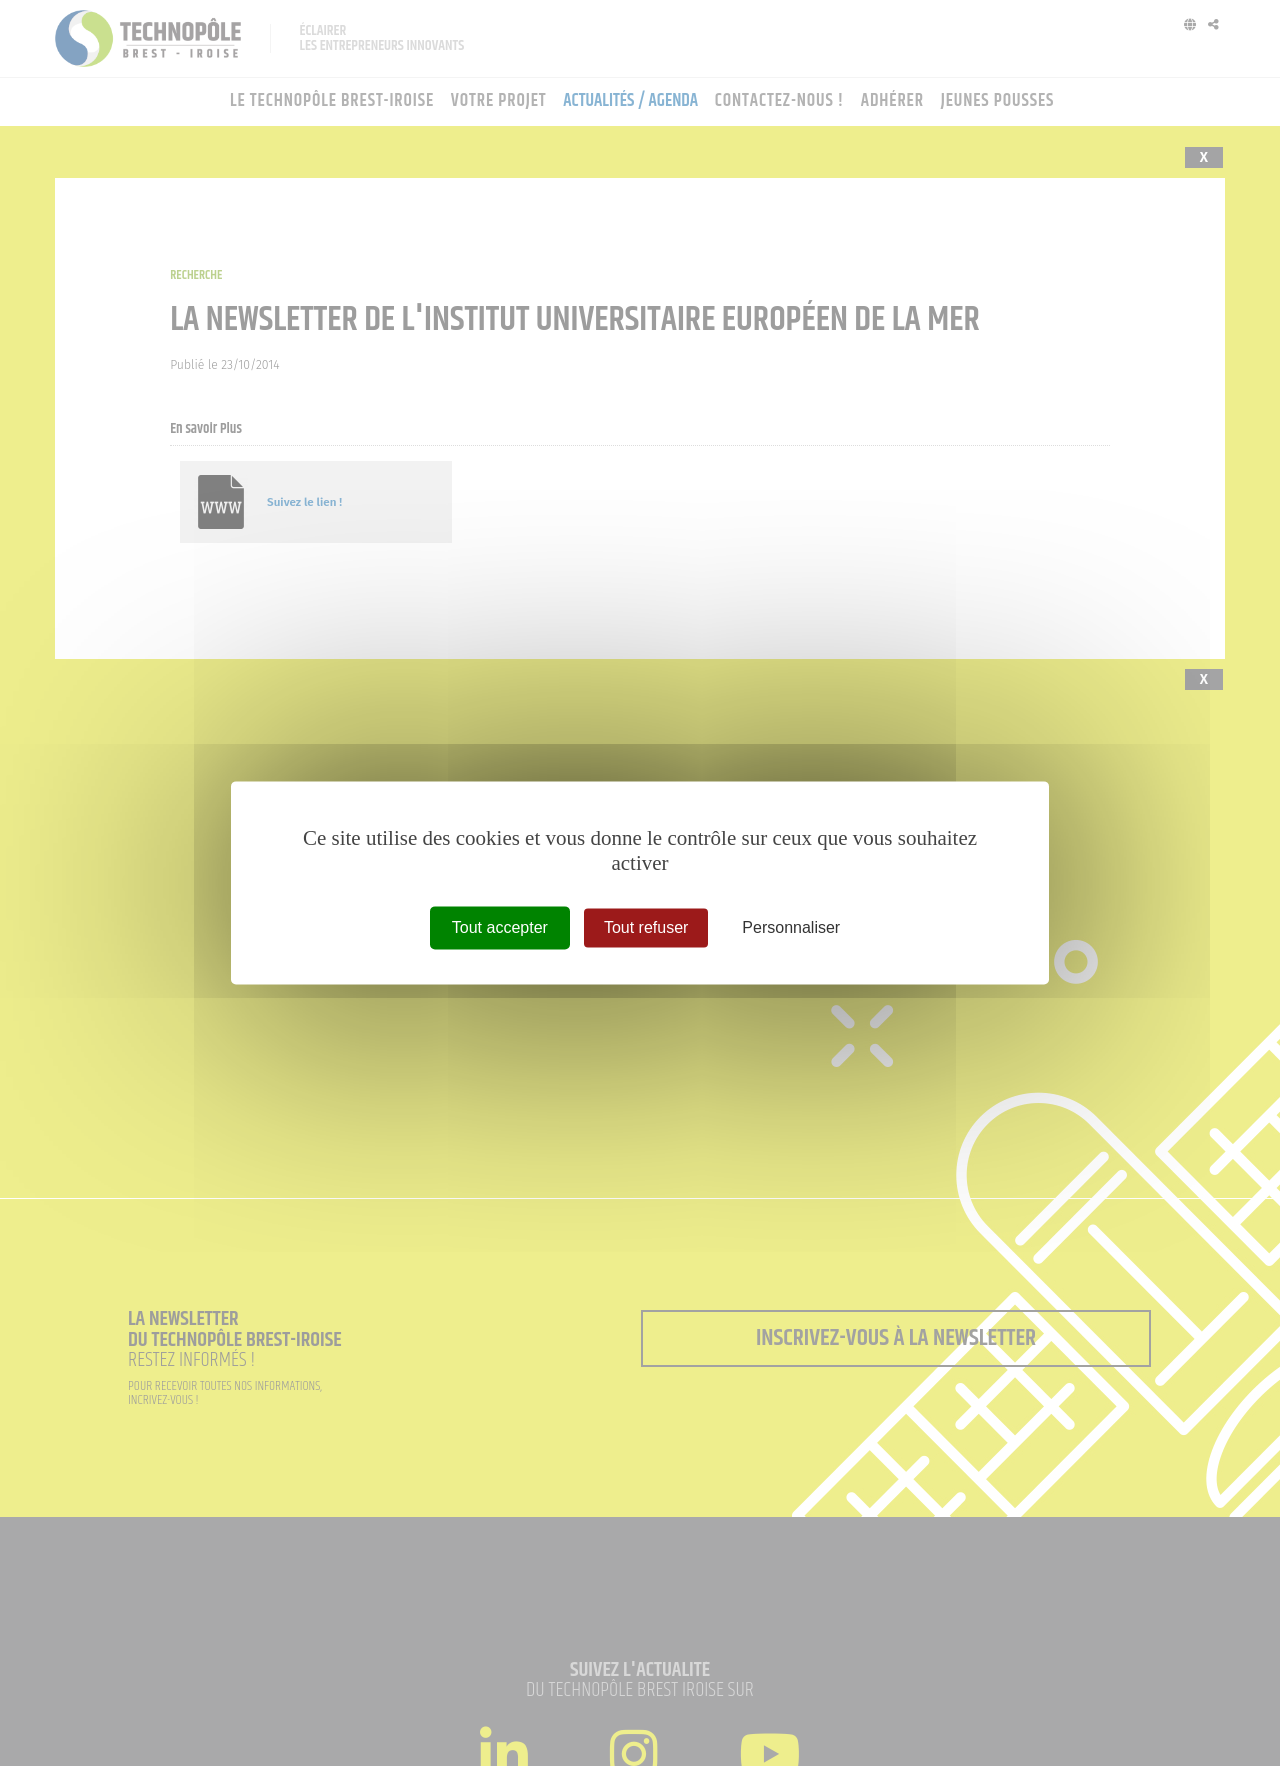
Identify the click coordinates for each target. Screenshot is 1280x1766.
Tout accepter (500, 927)
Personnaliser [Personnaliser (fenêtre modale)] (791, 927)
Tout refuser (646, 927)
